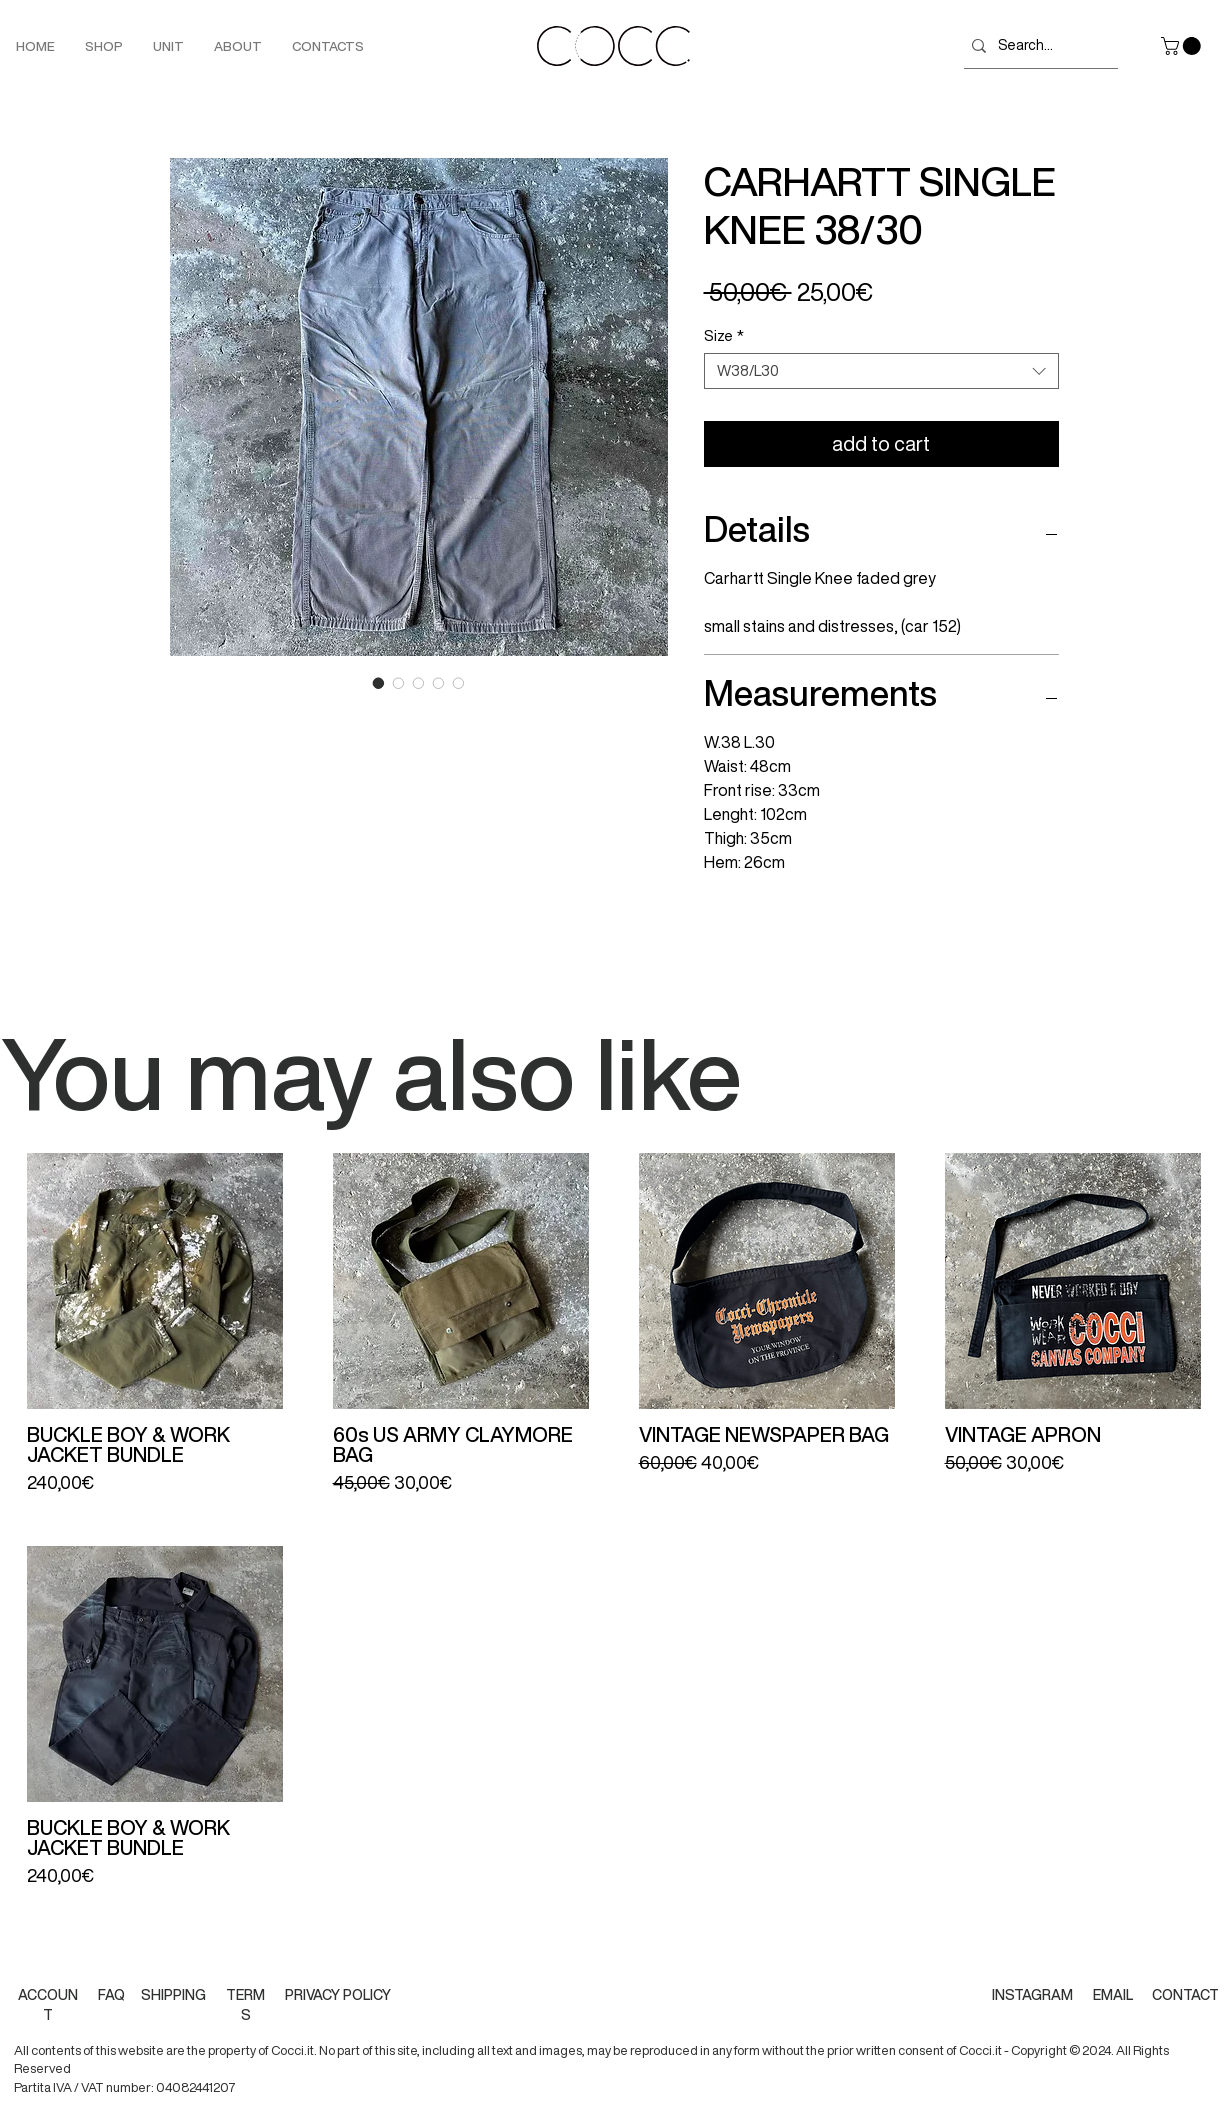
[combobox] (881, 371)
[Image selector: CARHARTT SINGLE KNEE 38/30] (379, 683)
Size (724, 335)
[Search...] (1037, 45)
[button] (1183, 46)
